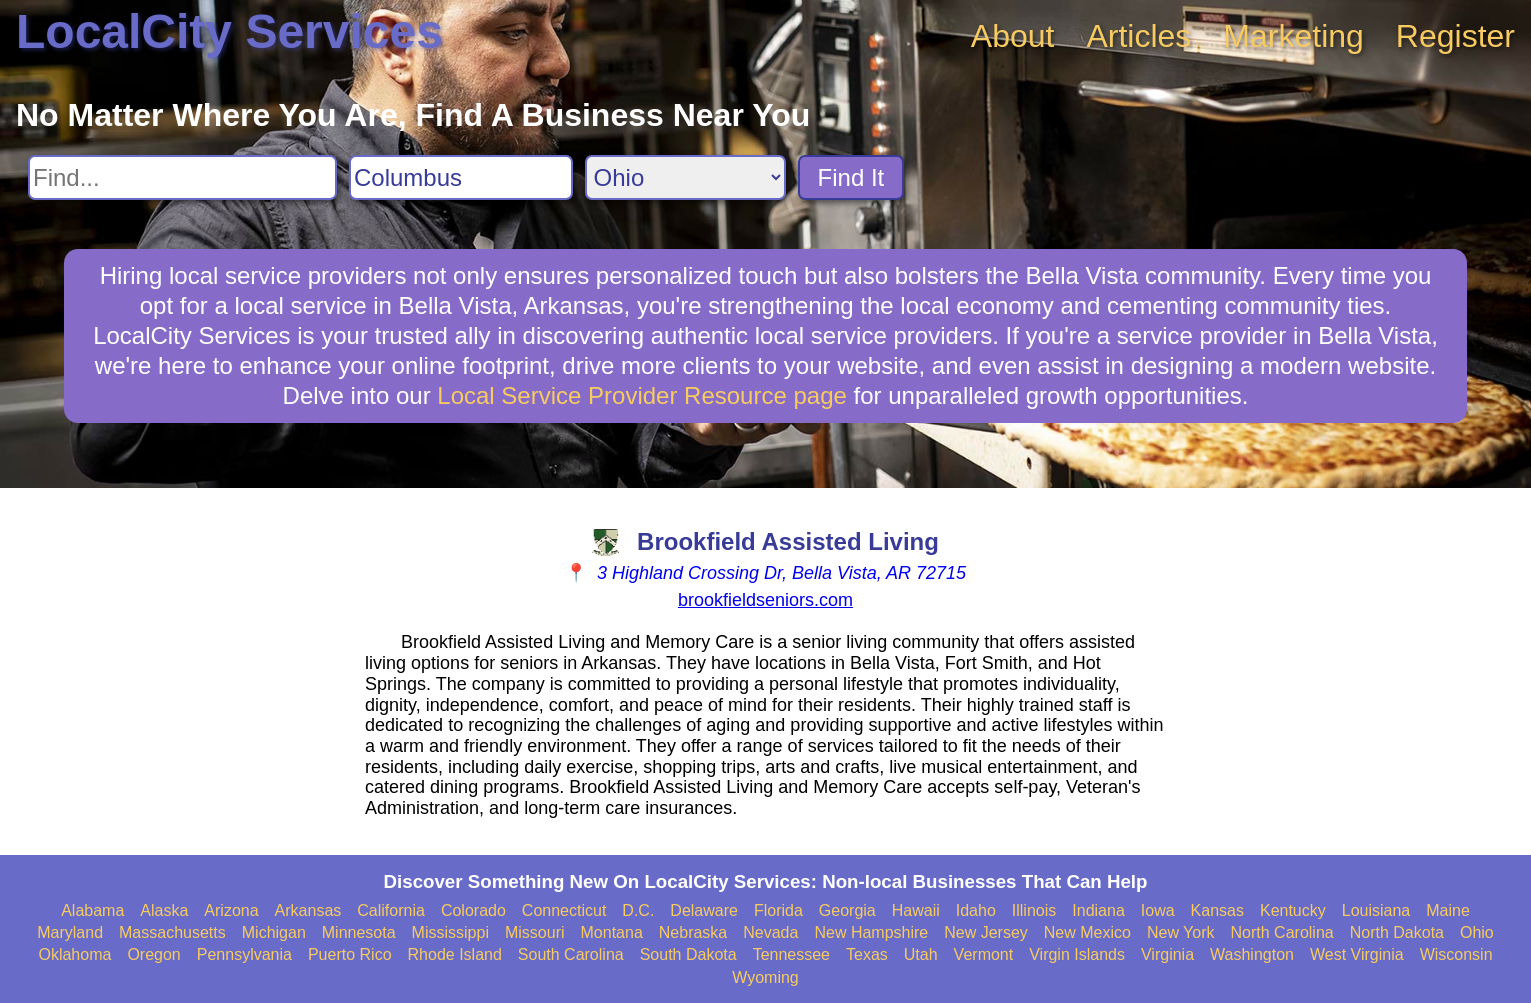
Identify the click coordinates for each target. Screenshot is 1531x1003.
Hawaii (916, 910)
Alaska (164, 910)
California (391, 910)
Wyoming (765, 977)
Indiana (1098, 910)
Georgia (847, 910)
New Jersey (986, 932)
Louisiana (1376, 910)
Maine (1448, 910)
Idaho (976, 910)
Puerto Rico (350, 954)
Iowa (1158, 910)
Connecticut (564, 910)
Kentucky (1293, 910)
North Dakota (1397, 932)
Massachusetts (172, 932)
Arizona (231, 910)
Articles (1138, 36)
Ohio (1477, 932)
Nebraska (693, 932)
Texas (867, 954)
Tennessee (791, 954)
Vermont (984, 954)
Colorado (473, 910)
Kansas (1217, 910)
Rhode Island (455, 954)
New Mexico (1087, 932)
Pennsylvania (244, 954)
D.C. (638, 910)
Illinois (1034, 910)
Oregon (153, 954)
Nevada (770, 932)
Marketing (1293, 36)
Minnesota (359, 932)
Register (1455, 36)
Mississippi (450, 932)
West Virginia (1357, 954)
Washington (1252, 954)
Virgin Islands (1077, 954)
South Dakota (688, 954)
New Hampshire (871, 932)
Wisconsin (1456, 954)
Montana (612, 932)
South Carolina (571, 954)
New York (1181, 932)
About (1013, 36)
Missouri (535, 932)
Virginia (1167, 954)
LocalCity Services (229, 31)
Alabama (92, 910)
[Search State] (685, 177)
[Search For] (182, 177)
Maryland (70, 932)
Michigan (274, 932)
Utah (921, 954)
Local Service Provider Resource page (642, 395)
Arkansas (308, 910)
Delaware (704, 910)
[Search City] (461, 177)
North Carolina (1282, 932)
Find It (851, 177)
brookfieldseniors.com (765, 600)
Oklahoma (74, 954)
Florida (778, 910)
